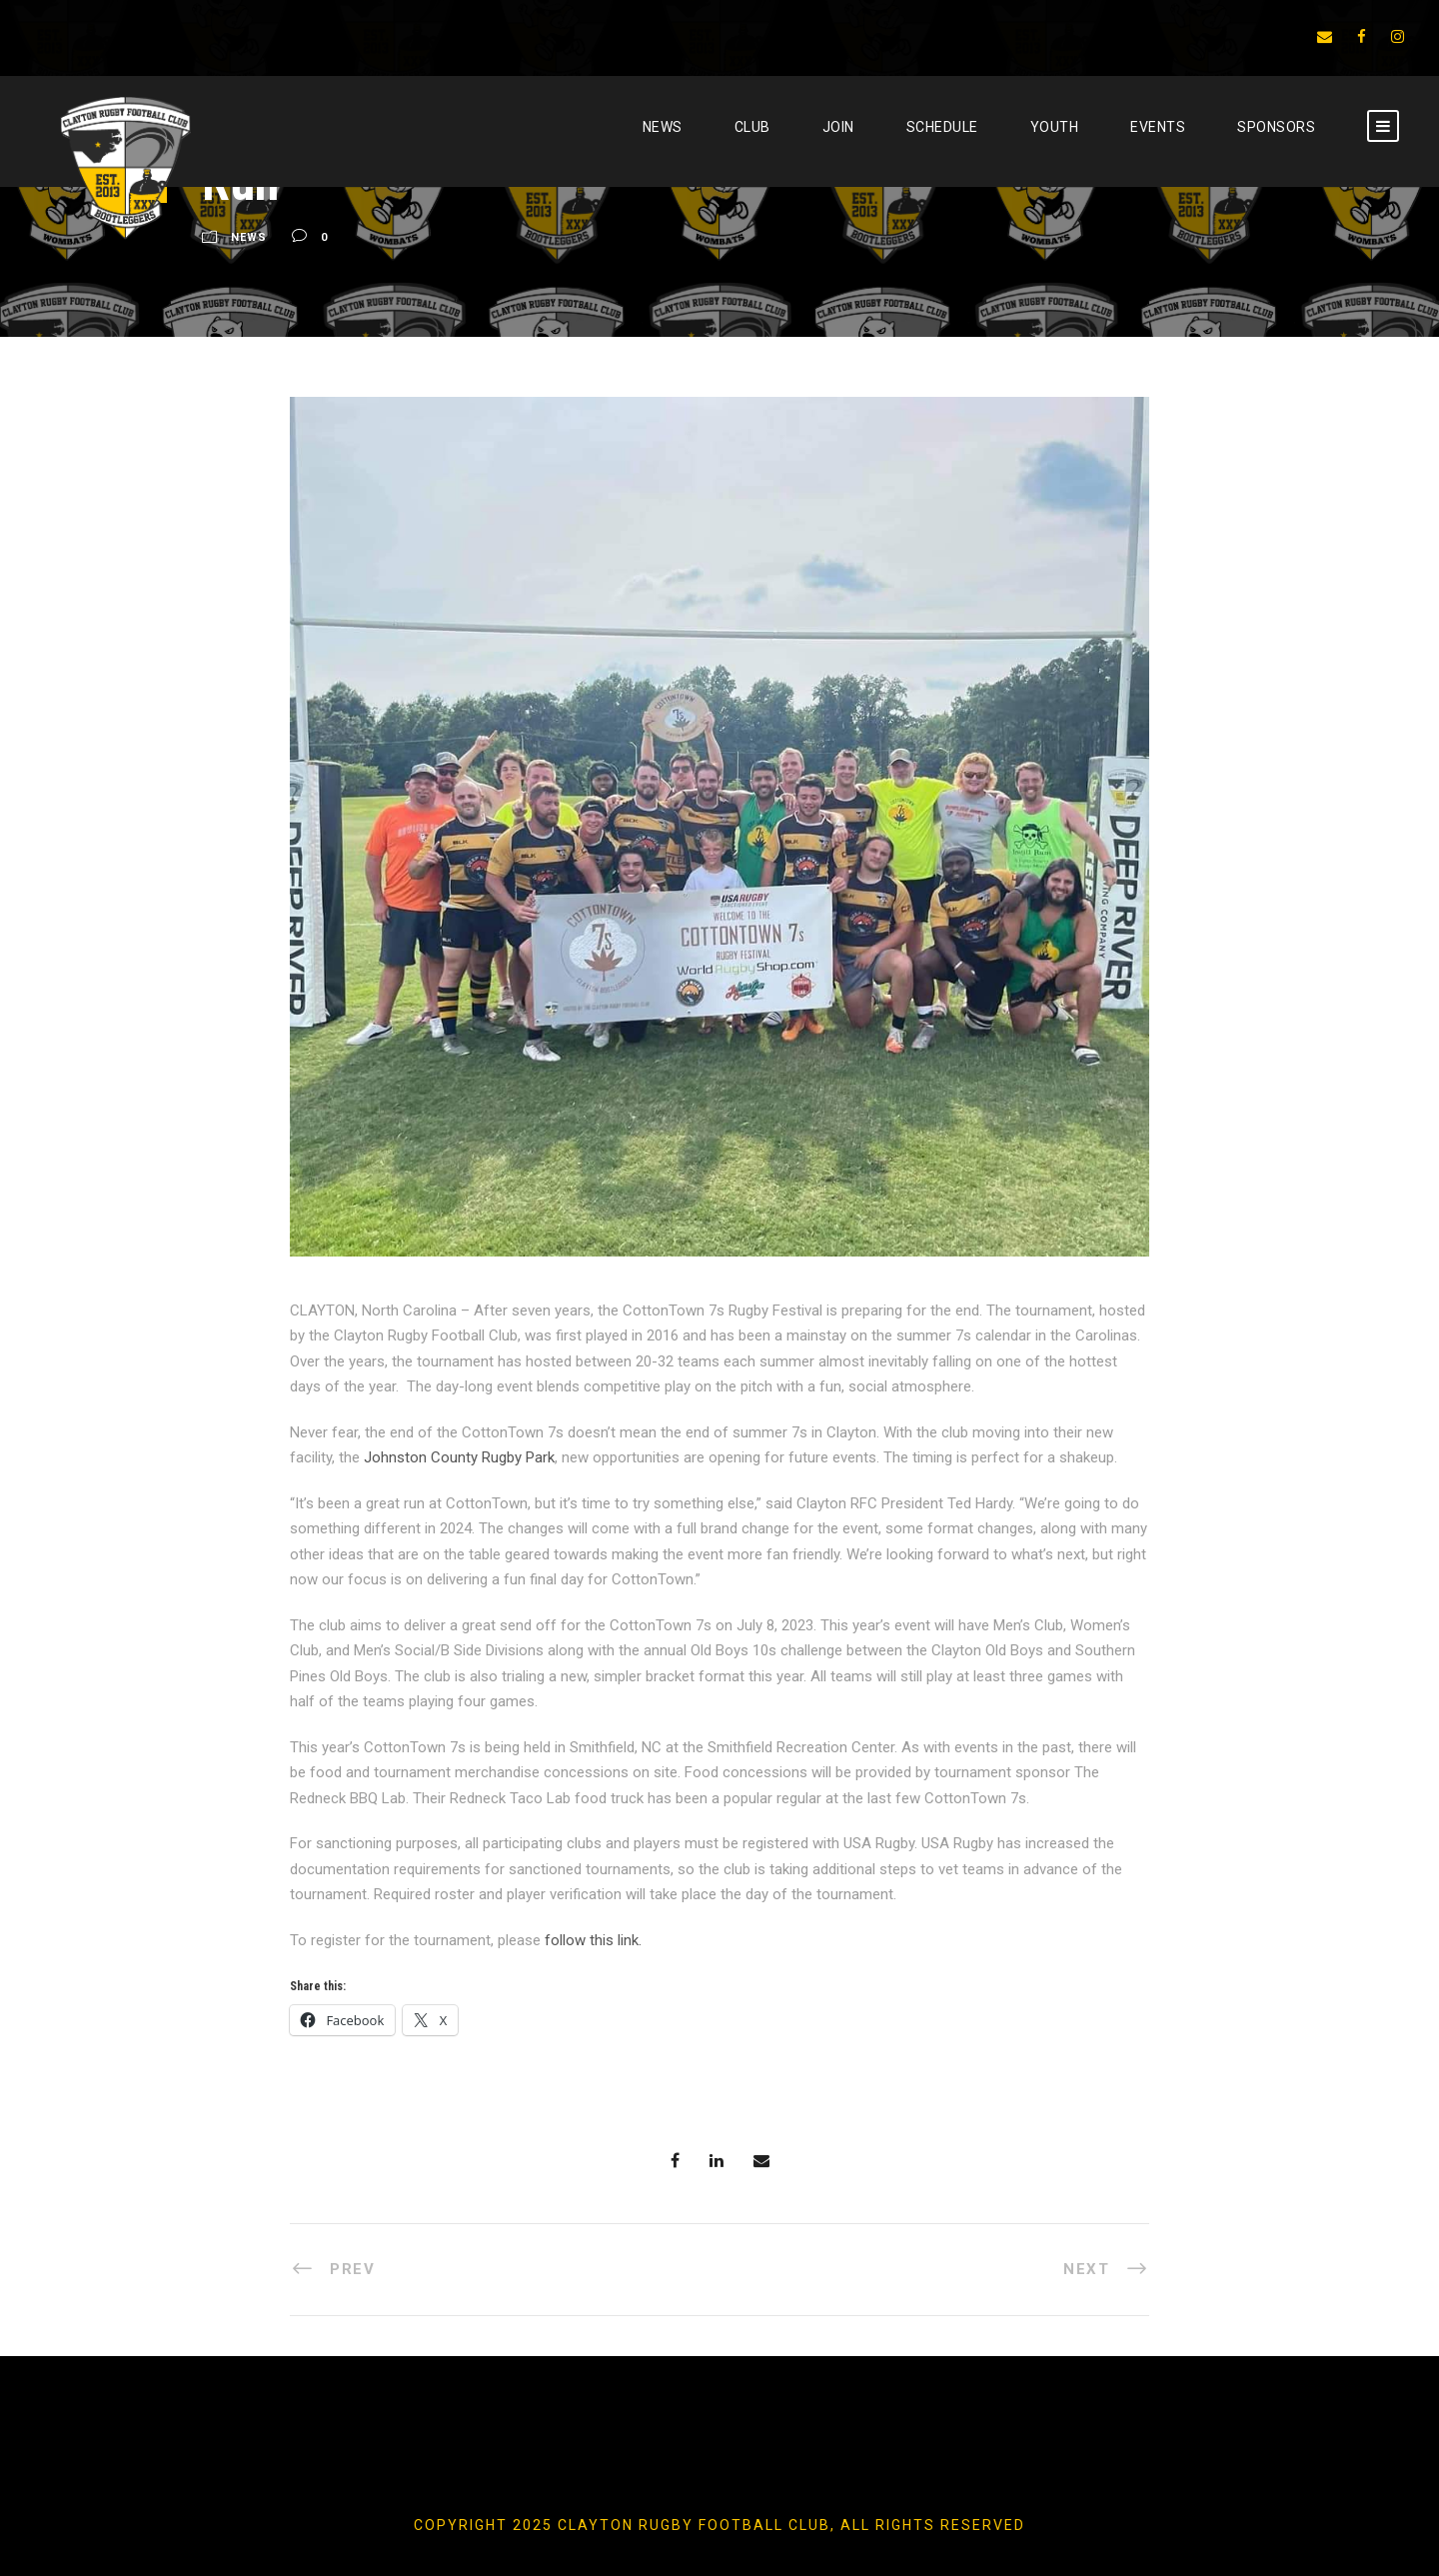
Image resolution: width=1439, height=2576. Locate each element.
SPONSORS (1276, 127)
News (663, 127)
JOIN (838, 127)
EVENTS (1157, 127)
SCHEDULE (942, 127)
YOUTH (1054, 127)
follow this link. (593, 1940)
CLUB (752, 127)
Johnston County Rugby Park (459, 1457)
